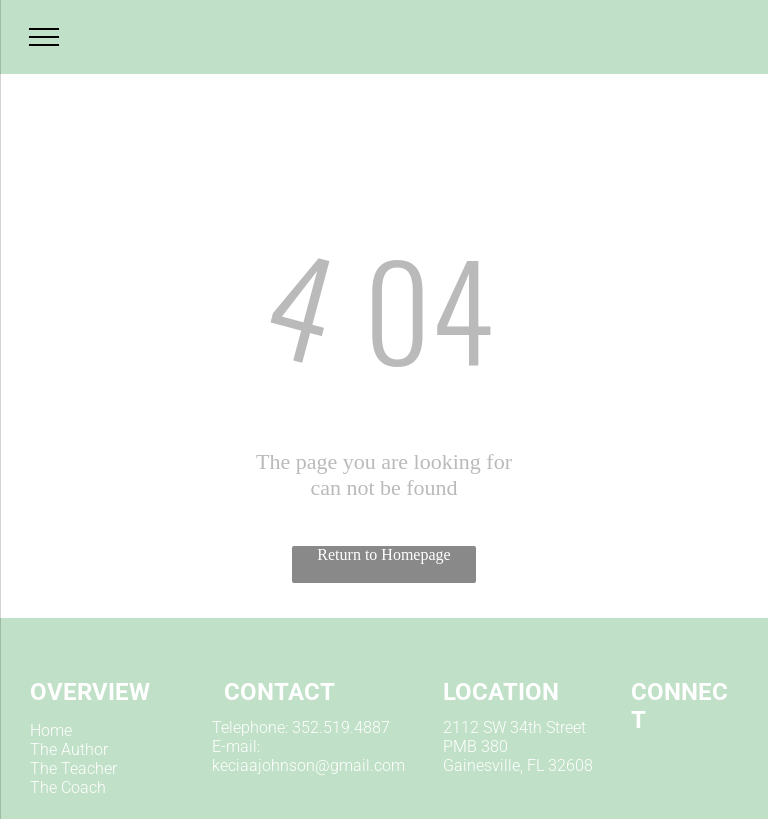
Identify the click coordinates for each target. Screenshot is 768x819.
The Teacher (73, 768)
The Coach (68, 787)
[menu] (44, 37)
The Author (69, 749)
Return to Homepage (383, 554)
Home (51, 730)
